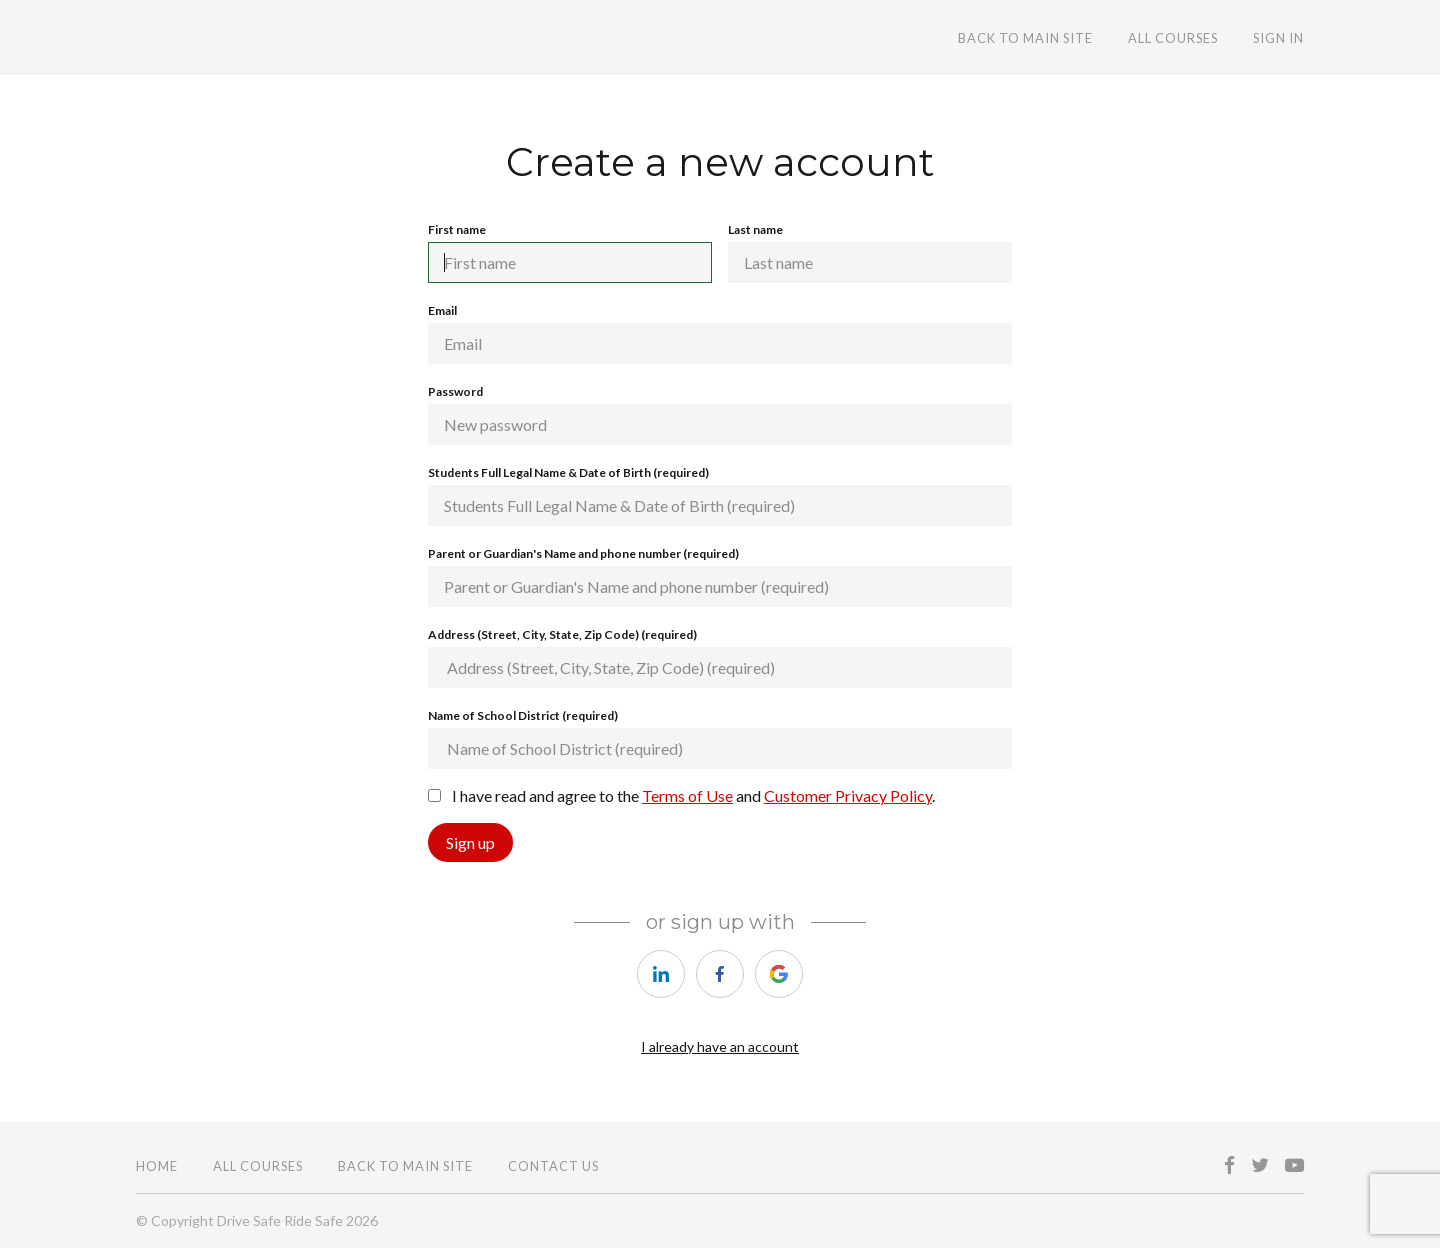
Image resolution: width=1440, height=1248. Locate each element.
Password (720, 414)
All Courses (1173, 38)
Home (157, 1166)
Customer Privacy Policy (848, 795)
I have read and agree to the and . (681, 795)
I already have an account (720, 1046)
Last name (870, 252)
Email (720, 333)
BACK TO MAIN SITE (1025, 38)
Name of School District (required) (720, 738)
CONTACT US (553, 1166)
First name (570, 252)
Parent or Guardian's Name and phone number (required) (720, 576)
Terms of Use (687, 795)
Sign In (1278, 38)
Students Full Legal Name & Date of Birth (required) (720, 495)
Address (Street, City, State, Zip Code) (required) (720, 657)
